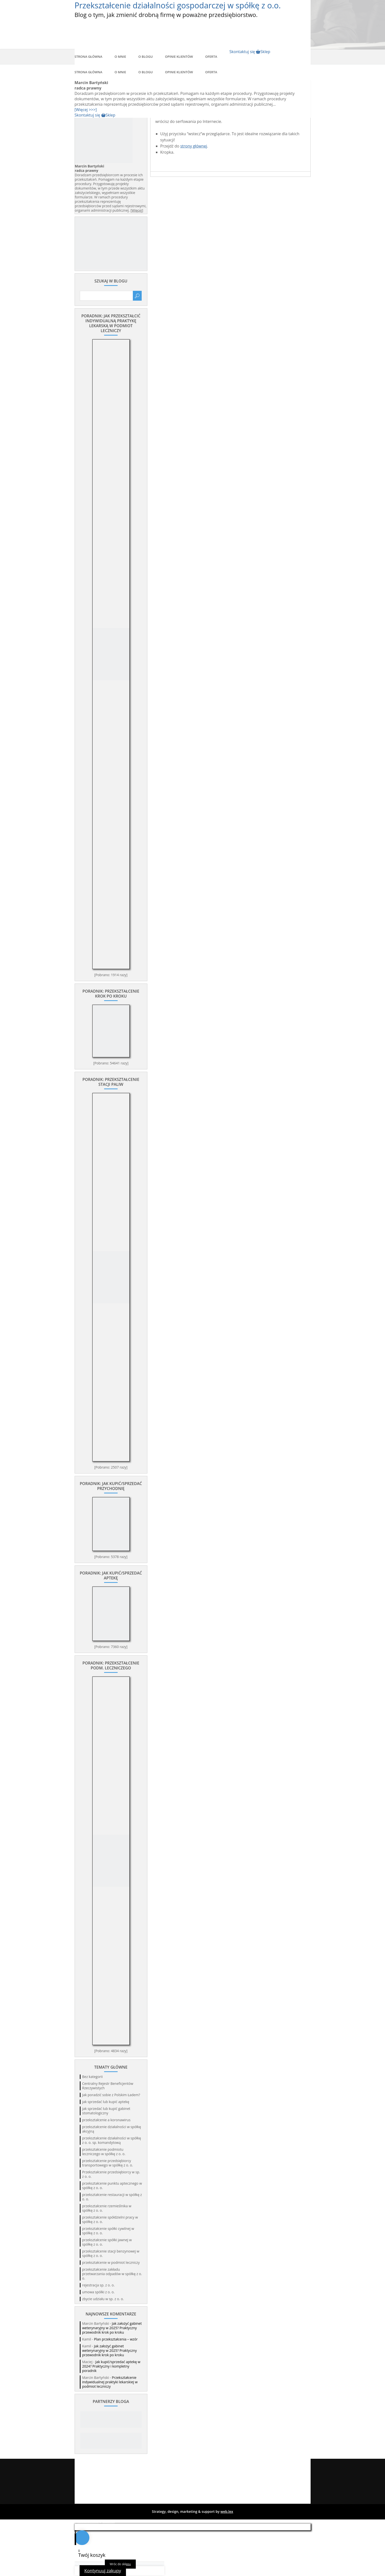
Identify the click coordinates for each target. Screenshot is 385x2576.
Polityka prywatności (280, 2466)
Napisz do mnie (87, 2521)
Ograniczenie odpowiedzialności (288, 2470)
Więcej (137, 210)
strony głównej (193, 146)
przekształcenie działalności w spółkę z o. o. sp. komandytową (111, 2140)
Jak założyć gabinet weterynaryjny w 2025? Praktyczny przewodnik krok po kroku (112, 2328)
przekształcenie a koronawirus (106, 2120)
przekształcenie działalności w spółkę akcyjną (111, 2129)
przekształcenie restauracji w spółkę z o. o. (112, 2196)
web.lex (226, 2511)
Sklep (263, 51)
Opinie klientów (179, 56)
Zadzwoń (107, 2521)
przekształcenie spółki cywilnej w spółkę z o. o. (108, 2230)
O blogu (145, 56)
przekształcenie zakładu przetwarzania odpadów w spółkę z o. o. (112, 2274)
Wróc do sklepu (120, 2564)
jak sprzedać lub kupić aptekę (105, 2101)
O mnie (120, 56)
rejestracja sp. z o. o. (98, 2285)
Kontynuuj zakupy (102, 2571)
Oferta (211, 56)
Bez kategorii (92, 2076)
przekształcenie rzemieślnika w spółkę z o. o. (106, 2208)
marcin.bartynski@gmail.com (104, 2495)
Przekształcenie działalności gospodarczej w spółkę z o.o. (178, 5)
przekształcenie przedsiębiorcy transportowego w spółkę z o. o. (107, 2162)
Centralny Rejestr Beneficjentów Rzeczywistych (107, 2085)
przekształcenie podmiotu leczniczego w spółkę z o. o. (103, 2151)
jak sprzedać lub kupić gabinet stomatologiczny (106, 2110)
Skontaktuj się (242, 51)
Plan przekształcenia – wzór (116, 2339)
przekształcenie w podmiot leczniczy (111, 2262)
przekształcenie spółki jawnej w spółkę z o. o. (107, 2242)
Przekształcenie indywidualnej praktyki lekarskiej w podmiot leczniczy (110, 2382)
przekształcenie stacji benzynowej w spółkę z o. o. (110, 2253)
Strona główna (88, 56)
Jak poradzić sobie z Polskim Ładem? (111, 2094)
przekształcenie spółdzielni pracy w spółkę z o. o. (110, 2219)
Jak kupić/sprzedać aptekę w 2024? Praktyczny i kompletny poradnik (111, 2366)
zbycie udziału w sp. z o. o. (103, 2298)
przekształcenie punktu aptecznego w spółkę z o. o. (112, 2185)
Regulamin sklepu (278, 2474)
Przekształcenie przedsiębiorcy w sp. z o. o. (111, 2174)
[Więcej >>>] (86, 109)
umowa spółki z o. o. (98, 2292)
